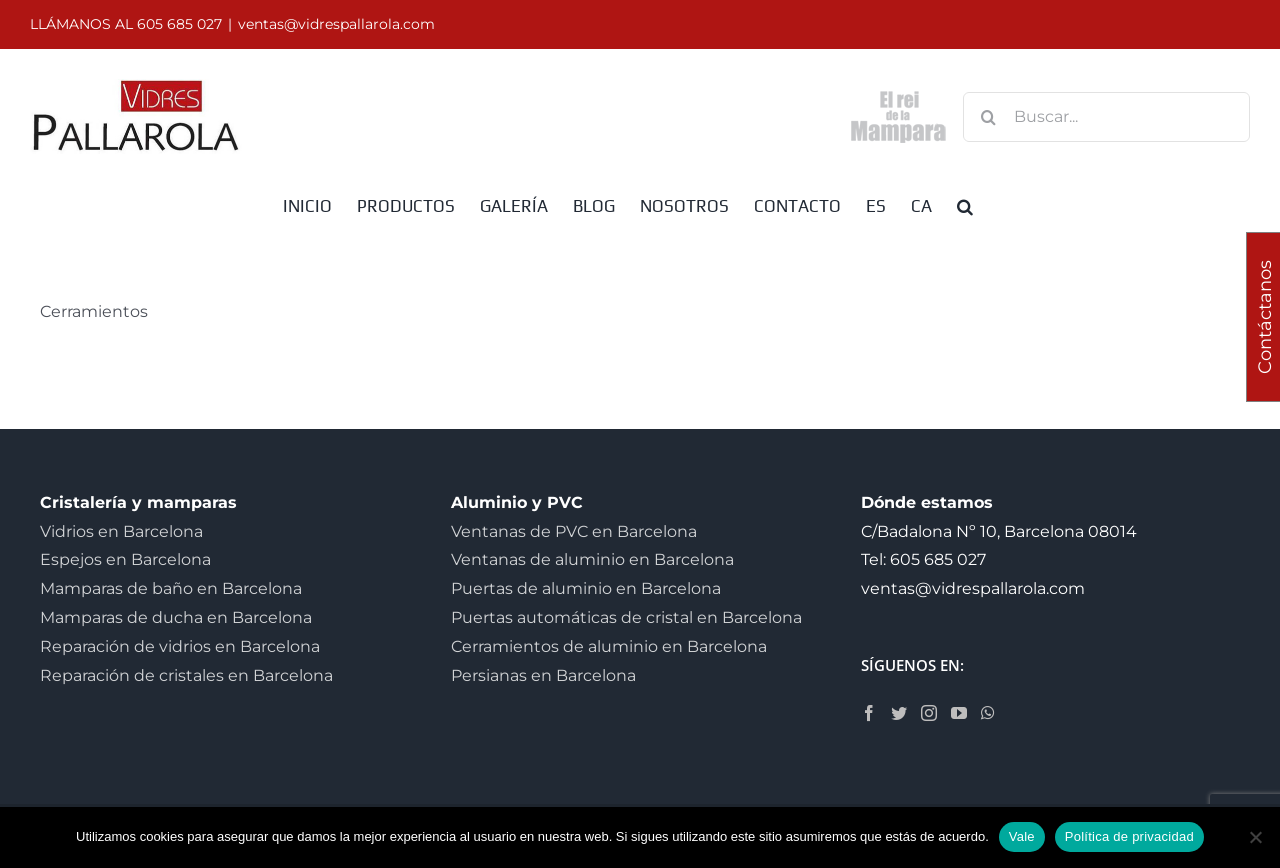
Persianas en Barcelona (543, 675)
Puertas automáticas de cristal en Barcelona (626, 617)
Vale (1022, 836)
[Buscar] (988, 117)
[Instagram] (929, 713)
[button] (965, 205)
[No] (1255, 837)
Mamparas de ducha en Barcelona (176, 617)
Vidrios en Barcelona (121, 531)
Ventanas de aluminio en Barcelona (592, 559)
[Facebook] (869, 713)
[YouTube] (959, 713)
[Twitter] (899, 713)
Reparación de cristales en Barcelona (186, 675)
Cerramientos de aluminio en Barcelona (609, 646)
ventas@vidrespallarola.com (336, 24)
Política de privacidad (1129, 836)
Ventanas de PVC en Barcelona (574, 531)
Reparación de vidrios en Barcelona (180, 646)
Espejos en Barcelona (125, 559)
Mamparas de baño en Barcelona (171, 588)
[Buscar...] (1106, 117)
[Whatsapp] (988, 713)
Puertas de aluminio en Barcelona (586, 588)
